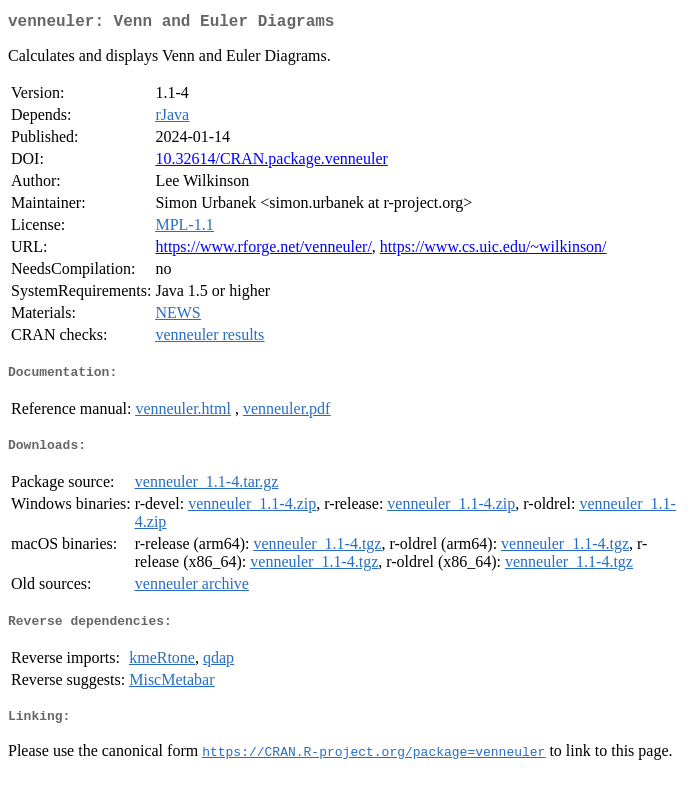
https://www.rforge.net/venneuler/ (263, 250)
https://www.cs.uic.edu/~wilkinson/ (493, 250)
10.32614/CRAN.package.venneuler (271, 162)
